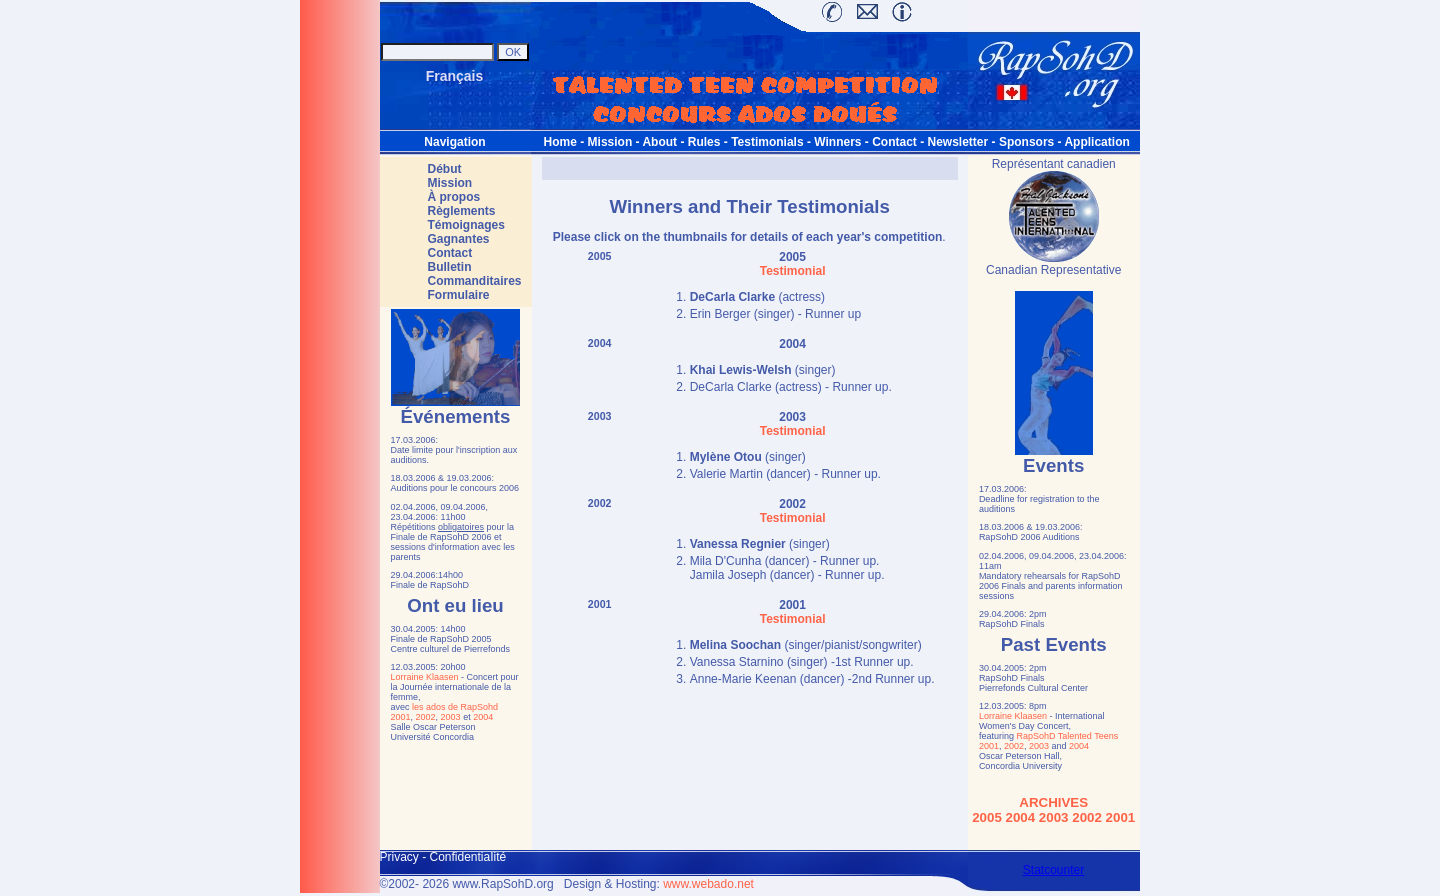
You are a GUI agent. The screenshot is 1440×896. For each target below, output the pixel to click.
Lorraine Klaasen (425, 677)
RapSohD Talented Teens (1067, 736)
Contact (894, 142)
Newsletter (958, 142)
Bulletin (450, 267)
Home (560, 142)
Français (455, 76)
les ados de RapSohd (455, 707)
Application (1096, 142)
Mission (610, 142)
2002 (426, 717)
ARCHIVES (1053, 802)
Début (445, 169)
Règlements (462, 211)
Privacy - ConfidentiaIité (443, 857)
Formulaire (459, 295)
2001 (401, 717)
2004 (483, 717)
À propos (454, 197)
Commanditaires (475, 281)
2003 (451, 717)
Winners (837, 142)
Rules (704, 142)
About (659, 142)
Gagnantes (459, 239)
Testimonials (767, 142)
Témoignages (466, 225)
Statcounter (1053, 870)
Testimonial (793, 271)
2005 (600, 256)
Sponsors (1026, 142)
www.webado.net (708, 884)
